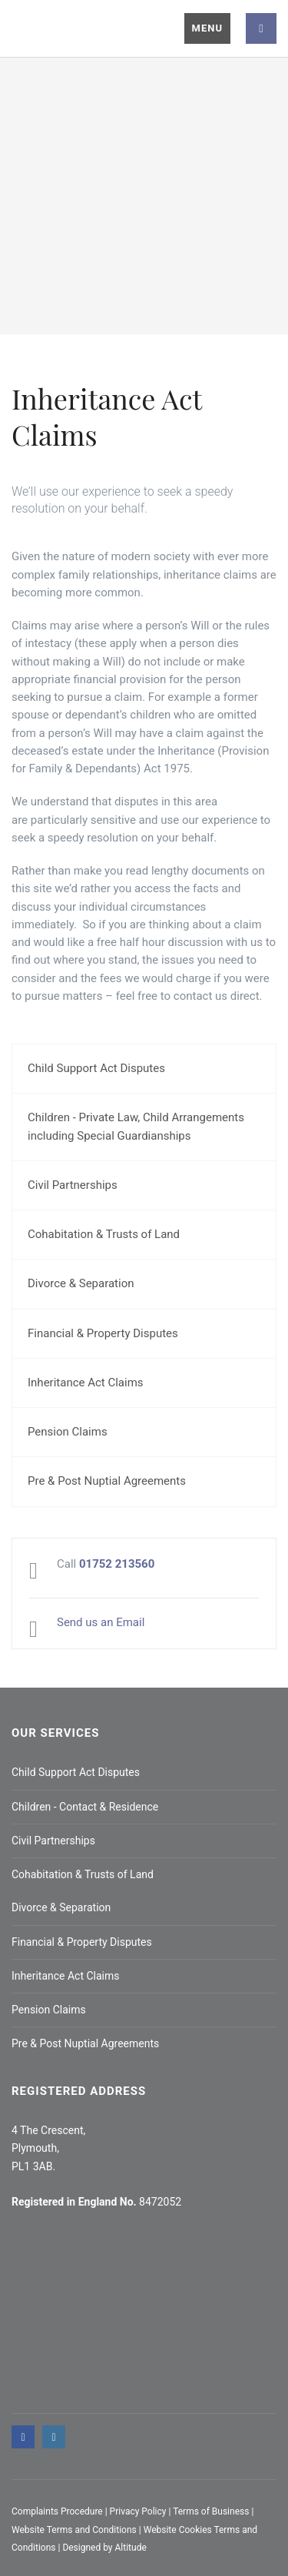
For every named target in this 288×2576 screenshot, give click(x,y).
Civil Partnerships (73, 1185)
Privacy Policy (138, 2511)
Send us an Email (100, 1622)
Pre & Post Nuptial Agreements (107, 1481)
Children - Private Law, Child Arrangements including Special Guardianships (136, 1126)
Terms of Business (211, 2511)
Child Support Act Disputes (96, 1068)
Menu (207, 28)
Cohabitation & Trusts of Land (104, 1234)
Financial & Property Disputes (103, 1333)
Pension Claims (68, 1432)
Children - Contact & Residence (85, 1807)
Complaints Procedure (57, 2511)
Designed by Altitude (104, 2547)
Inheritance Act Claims (86, 1382)
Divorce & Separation (81, 1283)
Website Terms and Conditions (74, 2530)
